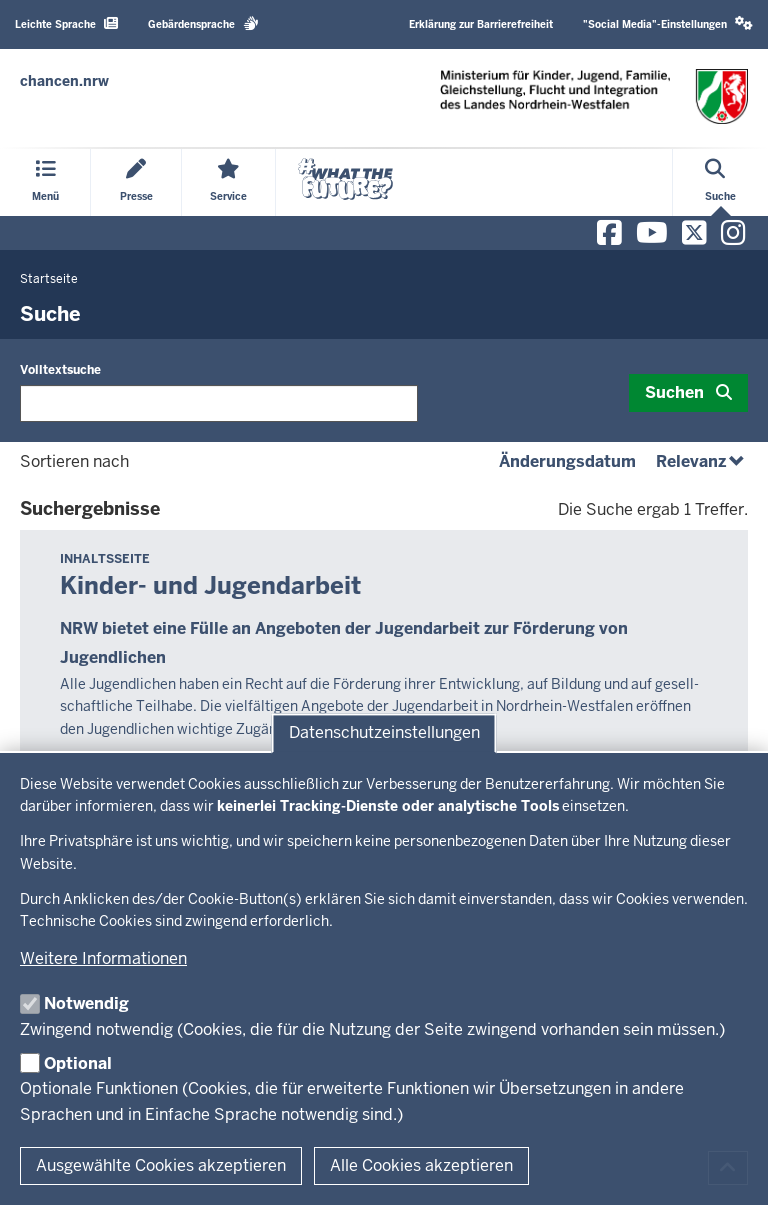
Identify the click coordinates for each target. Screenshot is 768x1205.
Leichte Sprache (66, 23)
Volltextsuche (60, 370)
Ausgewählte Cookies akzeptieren (161, 1165)
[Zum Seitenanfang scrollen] (728, 1168)
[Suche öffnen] (720, 182)
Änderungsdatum (567, 461)
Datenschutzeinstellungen (384, 732)
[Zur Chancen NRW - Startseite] (64, 81)
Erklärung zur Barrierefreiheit (481, 24)
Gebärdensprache (203, 23)
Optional (78, 1063)
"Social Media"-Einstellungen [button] (668, 23)
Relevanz (702, 461)
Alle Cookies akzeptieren (421, 1165)
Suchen (674, 392)
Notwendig (86, 1003)
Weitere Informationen (103, 958)
